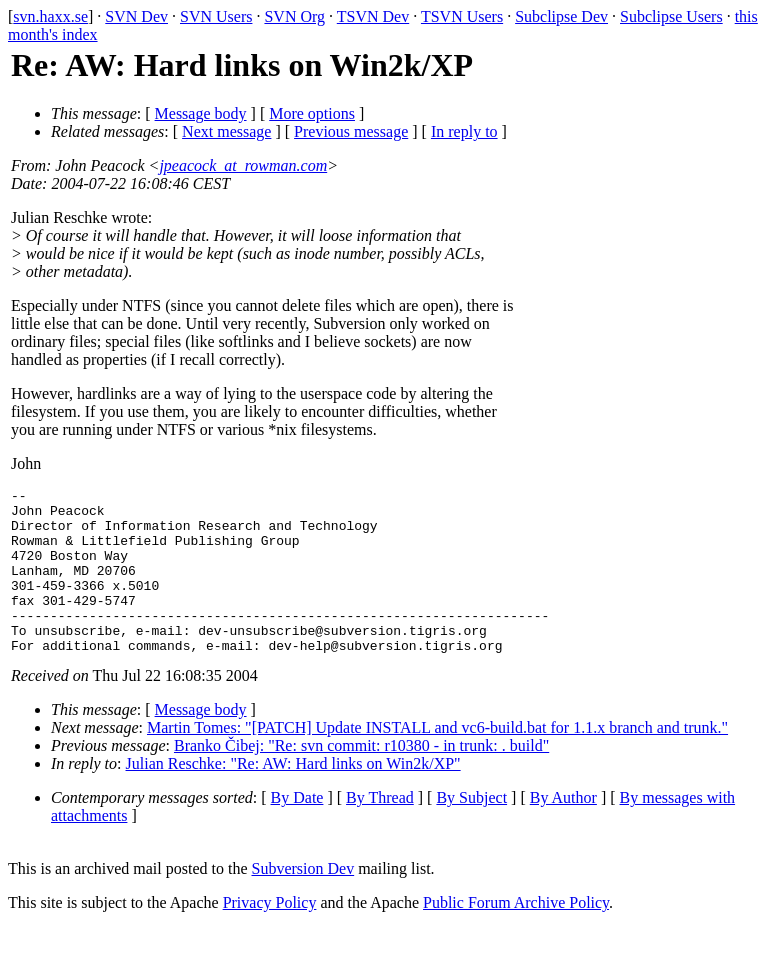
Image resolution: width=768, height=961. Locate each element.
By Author (563, 830)
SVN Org (294, 16)
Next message (226, 131)
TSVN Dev (373, 16)
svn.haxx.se (50, 16)
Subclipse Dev (561, 16)
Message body (201, 113)
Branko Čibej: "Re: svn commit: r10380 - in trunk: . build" (361, 778)
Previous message (351, 131)
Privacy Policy (270, 935)
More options (312, 113)
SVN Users (216, 16)
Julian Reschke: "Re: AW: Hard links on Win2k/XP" (293, 796)
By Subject (471, 830)
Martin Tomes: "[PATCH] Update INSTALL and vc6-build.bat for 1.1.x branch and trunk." (437, 760)
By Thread (380, 830)
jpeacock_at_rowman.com (243, 165)
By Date (297, 830)
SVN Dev (136, 16)
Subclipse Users (671, 16)
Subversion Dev (303, 901)
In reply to (464, 131)
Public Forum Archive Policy (516, 935)
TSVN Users (462, 16)
